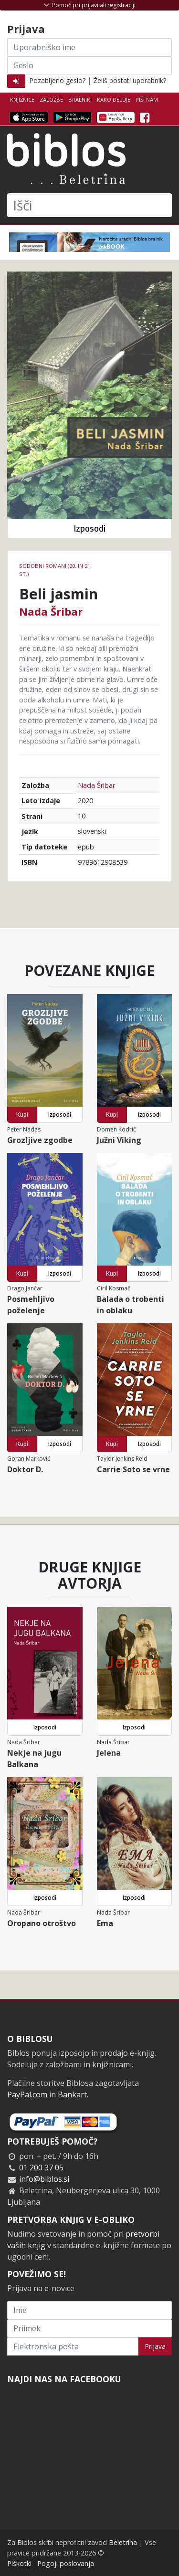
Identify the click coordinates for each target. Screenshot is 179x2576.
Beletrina (123, 2542)
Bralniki (80, 99)
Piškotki (19, 2563)
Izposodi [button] (89, 528)
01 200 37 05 (41, 2167)
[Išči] (89, 205)
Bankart (72, 2094)
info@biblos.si (44, 2179)
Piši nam (147, 99)
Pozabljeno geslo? (57, 80)
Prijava (155, 2346)
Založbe (51, 99)
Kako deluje (113, 99)
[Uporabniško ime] (89, 47)
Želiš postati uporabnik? (130, 80)
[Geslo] (89, 65)
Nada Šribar (51, 611)
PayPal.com (27, 2094)
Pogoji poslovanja (65, 2563)
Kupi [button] (22, 1114)
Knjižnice (22, 99)
